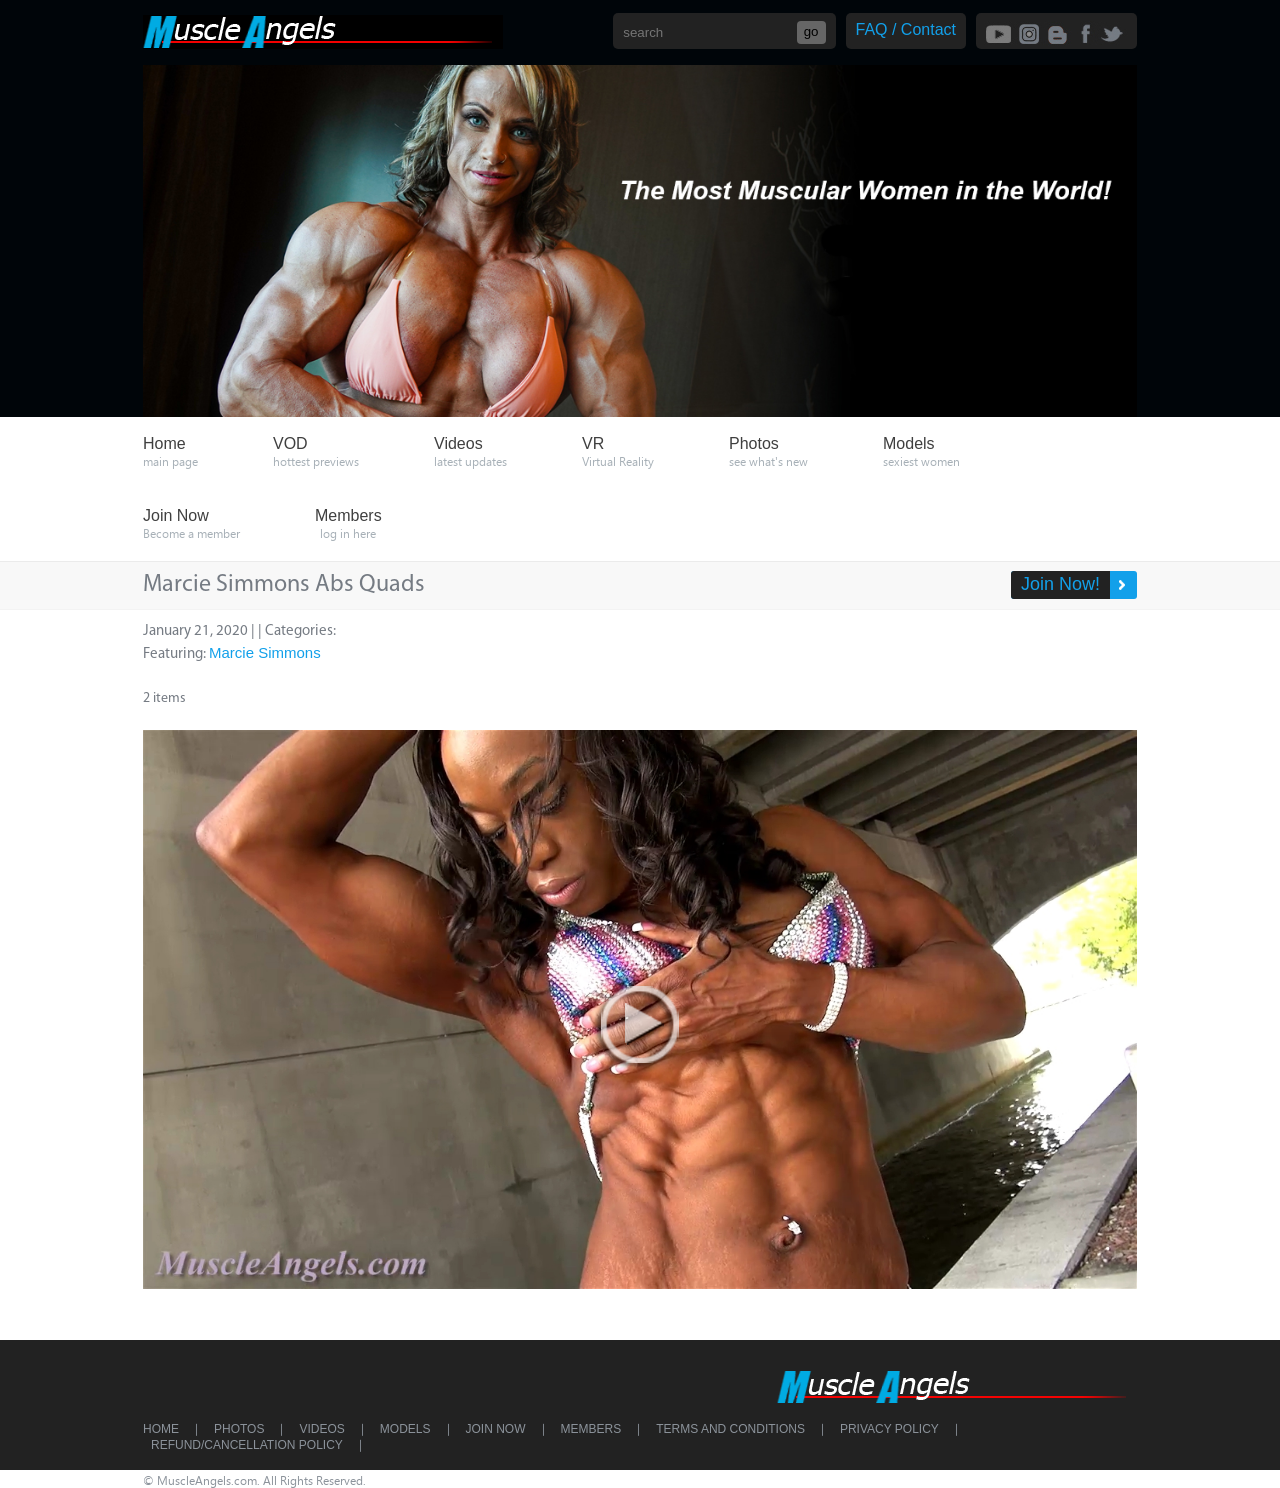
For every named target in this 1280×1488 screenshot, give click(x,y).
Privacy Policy (889, 1429)
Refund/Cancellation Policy (247, 1445)
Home (161, 1429)
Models (405, 1429)
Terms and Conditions (730, 1429)
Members (591, 1429)
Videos (321, 1429)
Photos (239, 1429)
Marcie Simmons (265, 652)
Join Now (496, 1429)
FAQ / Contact (906, 29)
